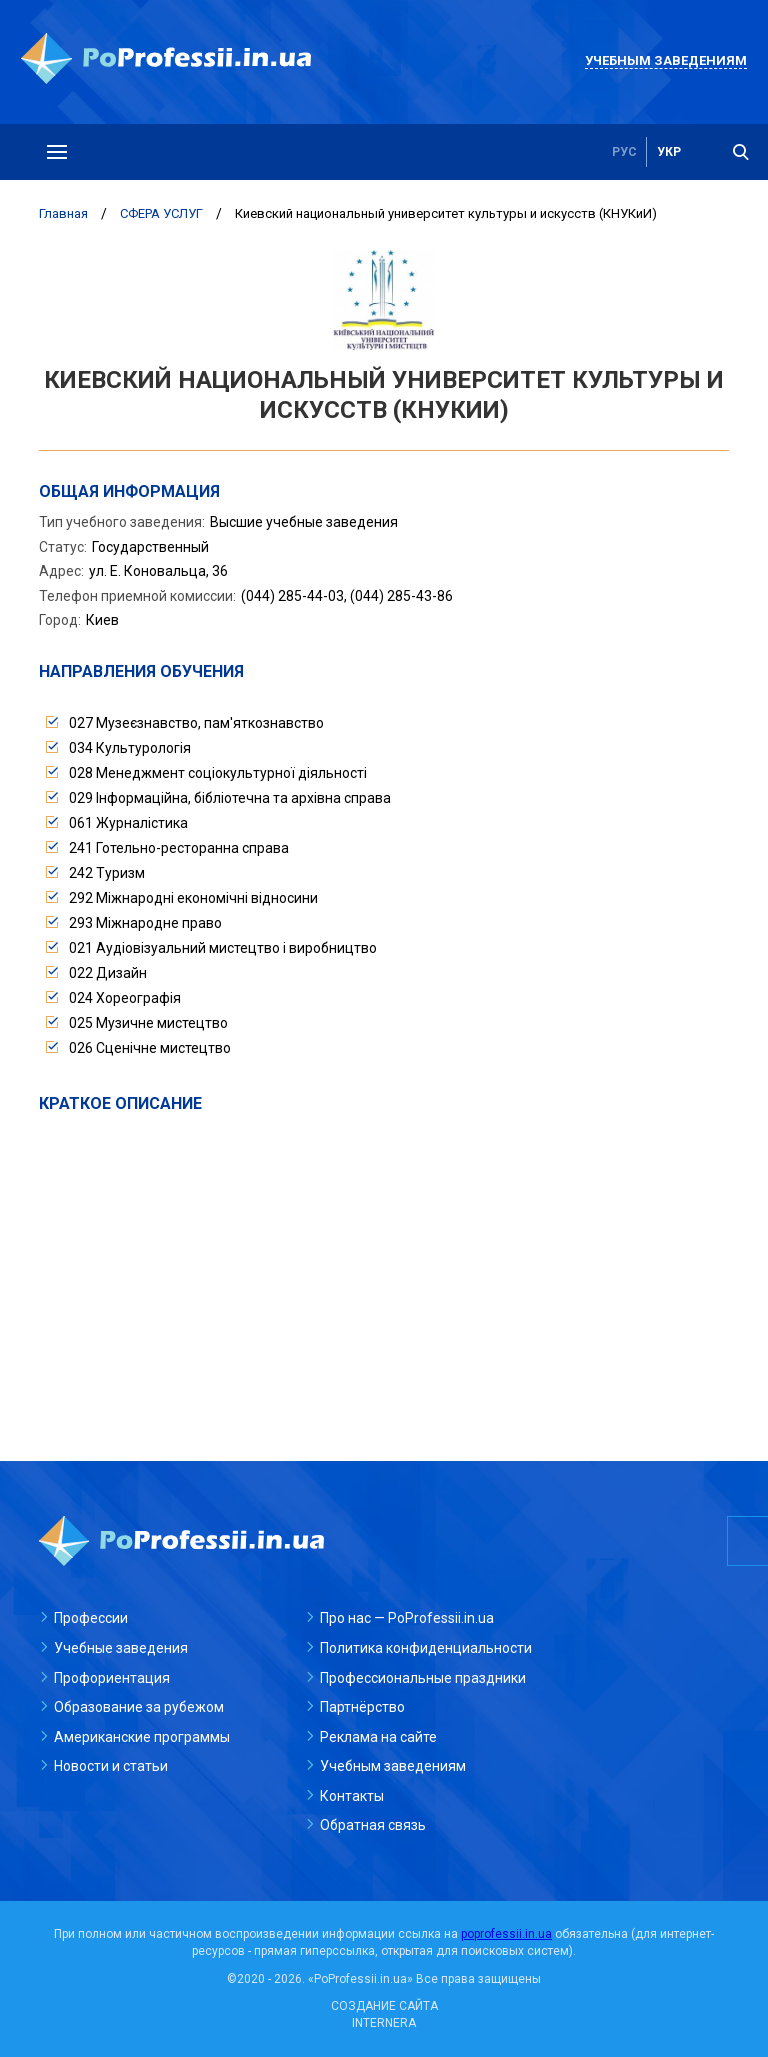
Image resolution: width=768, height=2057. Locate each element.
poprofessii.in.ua (506, 1934)
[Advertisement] (384, 1265)
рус (624, 152)
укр (669, 152)
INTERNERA (384, 2023)
